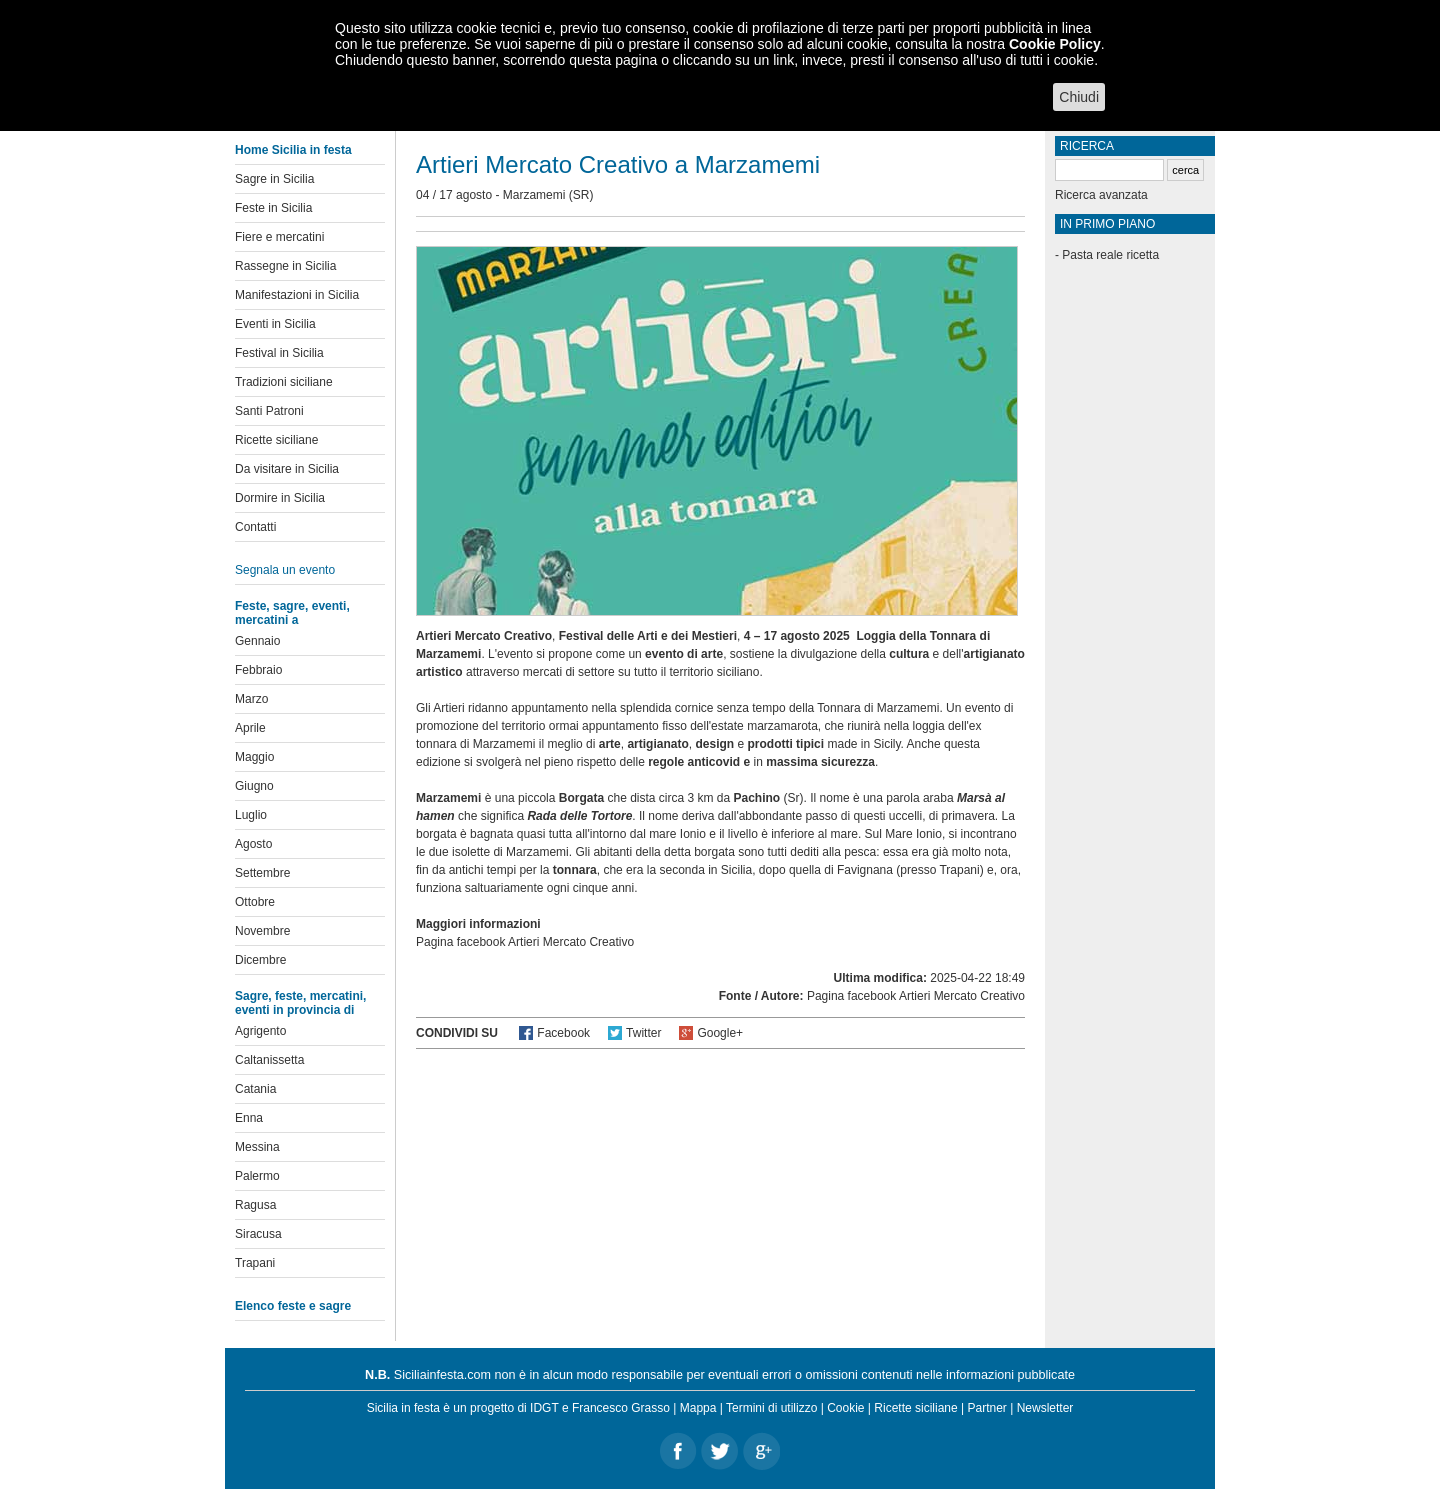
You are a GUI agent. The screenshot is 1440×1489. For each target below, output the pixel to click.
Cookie (845, 1408)
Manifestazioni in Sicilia (297, 295)
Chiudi (1079, 97)
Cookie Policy (1055, 44)
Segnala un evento (285, 570)
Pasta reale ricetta (1110, 255)
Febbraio (258, 670)
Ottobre (255, 902)
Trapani (255, 1263)
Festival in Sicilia (279, 353)
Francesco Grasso (621, 1408)
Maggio (254, 757)
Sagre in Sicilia (274, 179)
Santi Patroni (269, 411)
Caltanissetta (269, 1060)
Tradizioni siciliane (284, 382)
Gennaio (257, 641)
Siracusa (258, 1234)
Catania (255, 1089)
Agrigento (260, 1031)
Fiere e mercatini (279, 237)
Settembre (262, 873)
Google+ (720, 1033)
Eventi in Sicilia (275, 324)
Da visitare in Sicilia (287, 469)
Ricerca (1087, 146)
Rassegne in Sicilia (285, 266)
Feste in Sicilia (273, 208)
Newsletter (1045, 1408)
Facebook (563, 1033)
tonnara (575, 870)
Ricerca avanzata (1101, 195)
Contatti (255, 527)
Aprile (250, 728)
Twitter (643, 1033)
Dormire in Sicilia (280, 498)
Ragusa (255, 1205)
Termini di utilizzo (771, 1408)
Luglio (251, 815)
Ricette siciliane (276, 440)
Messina (257, 1147)
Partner (987, 1408)
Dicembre (260, 960)
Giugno (254, 786)
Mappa (698, 1408)
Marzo (251, 699)
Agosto (253, 844)
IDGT (544, 1408)
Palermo (257, 1176)
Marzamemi (534, 195)
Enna (249, 1118)
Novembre (262, 931)
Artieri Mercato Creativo (571, 942)
